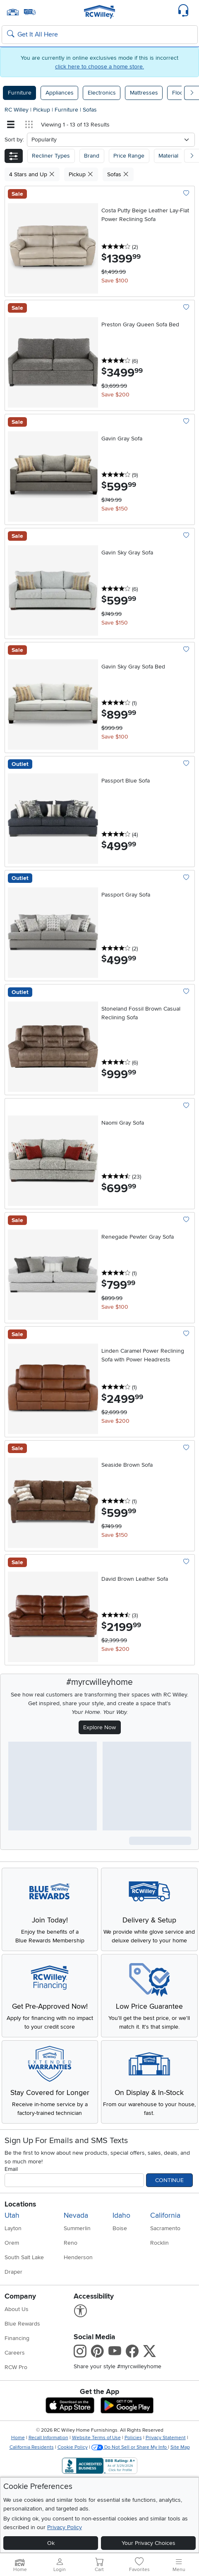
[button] (14, 156)
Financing (17, 2338)
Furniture (19, 92)
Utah (12, 2215)
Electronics (102, 92)
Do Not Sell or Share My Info (129, 2447)
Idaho (121, 2215)
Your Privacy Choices (148, 2543)
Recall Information (48, 2438)
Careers (15, 2352)
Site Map (180, 2447)
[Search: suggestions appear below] (99, 35)
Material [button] (168, 155)
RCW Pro (16, 2367)
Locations (20, 2204)
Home (18, 2438)
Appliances (60, 92)
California (165, 2215)
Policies (133, 2438)
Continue (169, 2180)
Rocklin (159, 2242)
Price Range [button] (128, 155)
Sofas (90, 109)
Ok (51, 2543)
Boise (120, 2228)
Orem (12, 2242)
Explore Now (99, 1727)
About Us (17, 2309)
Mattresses (144, 92)
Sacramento (165, 2228)
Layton (13, 2228)
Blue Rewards (22, 2323)
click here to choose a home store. (99, 66)
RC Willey (17, 109)
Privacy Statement (166, 2438)
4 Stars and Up (32, 174)
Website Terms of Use (96, 2438)
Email (11, 2169)
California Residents (32, 2447)
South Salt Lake (24, 2257)
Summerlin (77, 2228)
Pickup (42, 109)
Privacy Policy (64, 2527)
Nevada (76, 2215)
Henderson (78, 2257)
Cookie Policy (73, 2447)
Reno (70, 2242)
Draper (13, 2271)
